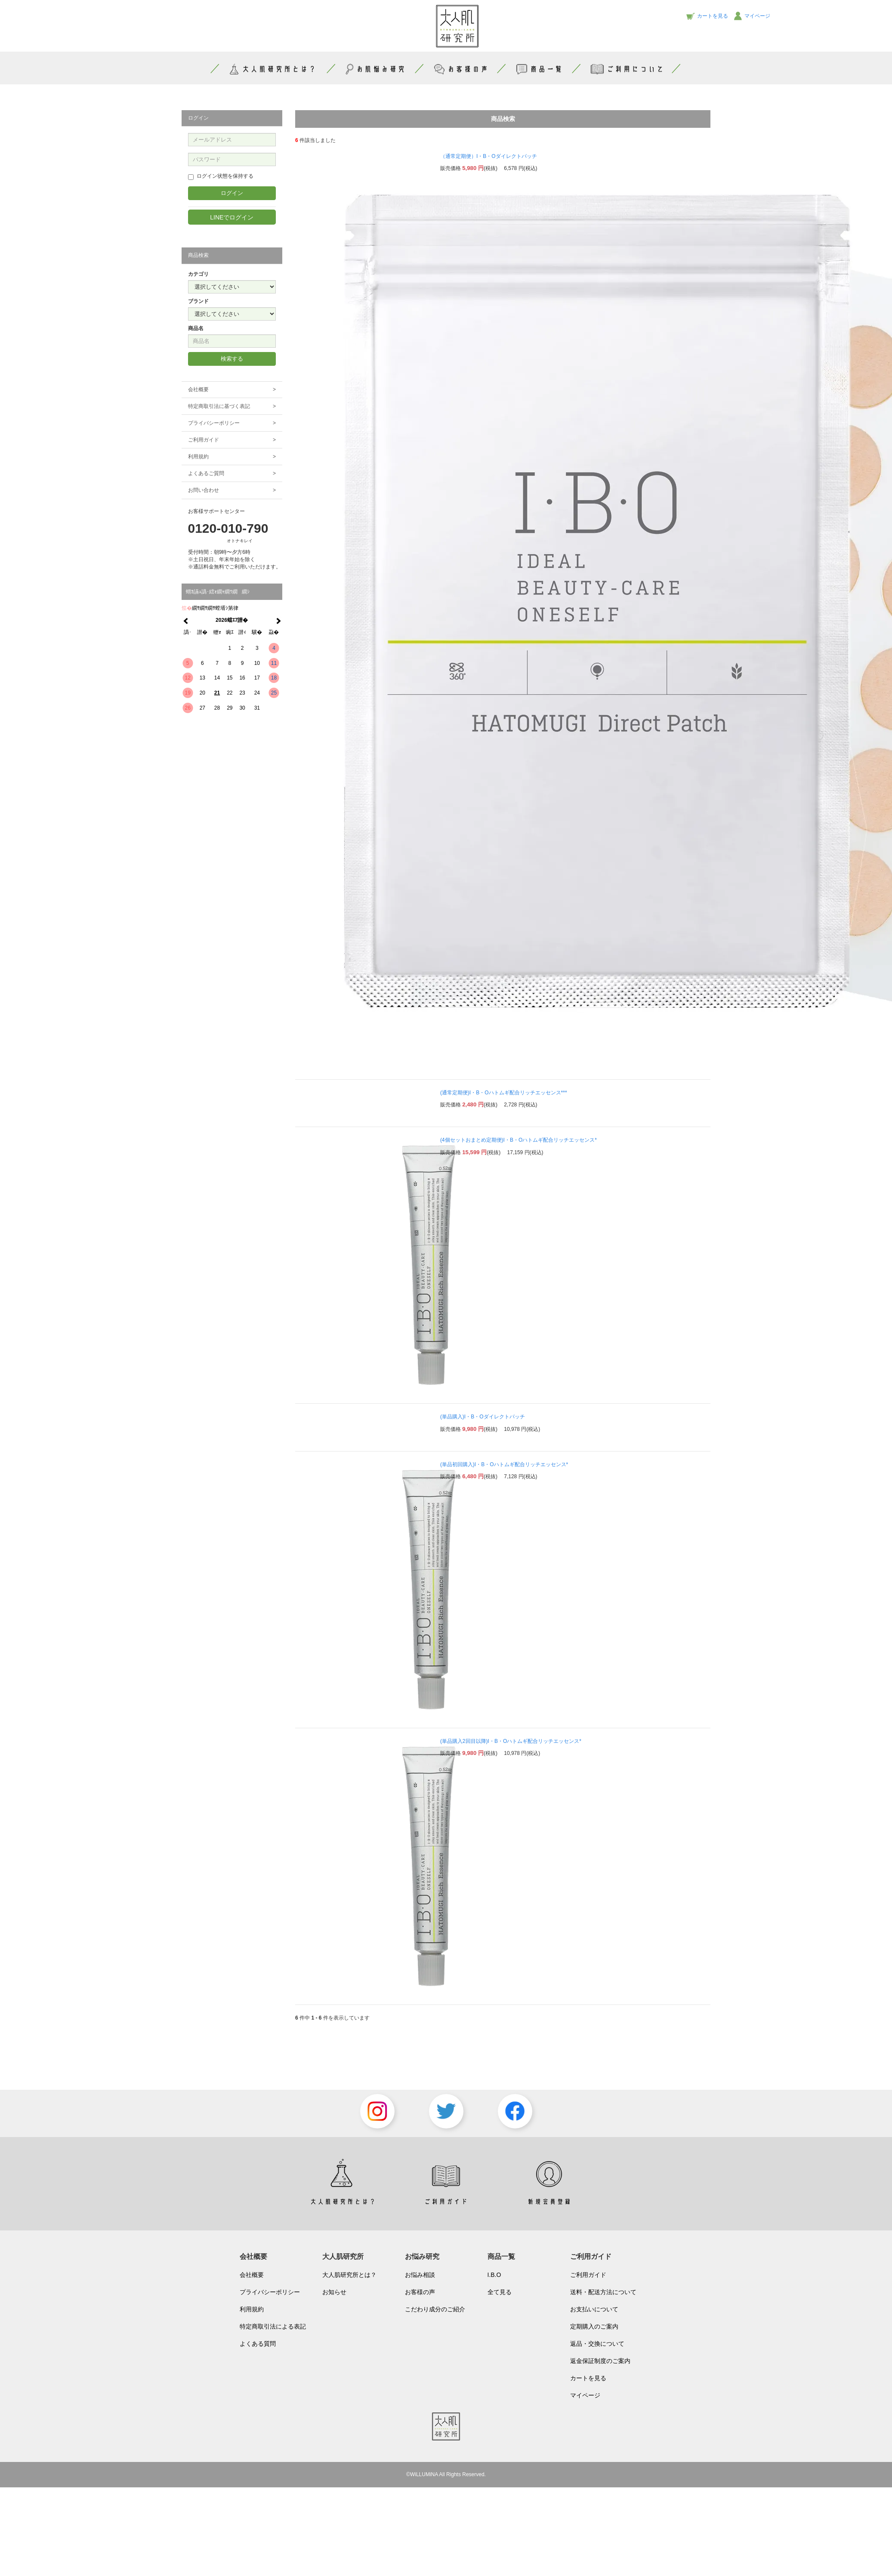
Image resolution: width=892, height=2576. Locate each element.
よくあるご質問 (232, 473)
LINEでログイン (231, 217)
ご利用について (627, 69)
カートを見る (588, 2378)
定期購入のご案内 (594, 2326)
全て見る (500, 2292)
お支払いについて (594, 2309)
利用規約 (232, 456)
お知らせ (334, 2292)
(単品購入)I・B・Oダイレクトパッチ (482, 1417)
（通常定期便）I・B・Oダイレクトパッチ (488, 156)
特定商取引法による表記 (273, 2326)
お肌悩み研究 (375, 69)
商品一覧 (538, 69)
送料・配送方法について (603, 2292)
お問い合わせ (232, 490)
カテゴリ (198, 274)
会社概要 (232, 389)
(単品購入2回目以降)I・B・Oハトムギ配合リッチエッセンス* (510, 1741)
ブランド (198, 301)
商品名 (196, 328)
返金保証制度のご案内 (600, 2360)
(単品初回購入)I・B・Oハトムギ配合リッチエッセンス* (504, 1464)
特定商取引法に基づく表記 (232, 406)
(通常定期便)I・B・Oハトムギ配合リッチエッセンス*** (503, 1093)
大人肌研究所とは (272, 69)
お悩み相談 (420, 2274)
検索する (232, 358)
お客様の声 (460, 69)
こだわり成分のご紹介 (435, 2309)
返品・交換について (597, 2343)
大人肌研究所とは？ (349, 2274)
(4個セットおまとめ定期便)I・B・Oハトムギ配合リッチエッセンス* (518, 1140)
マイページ (585, 2395)
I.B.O (494, 2274)
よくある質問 (258, 2343)
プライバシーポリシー (232, 423)
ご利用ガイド (232, 440)
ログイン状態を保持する (220, 176)
